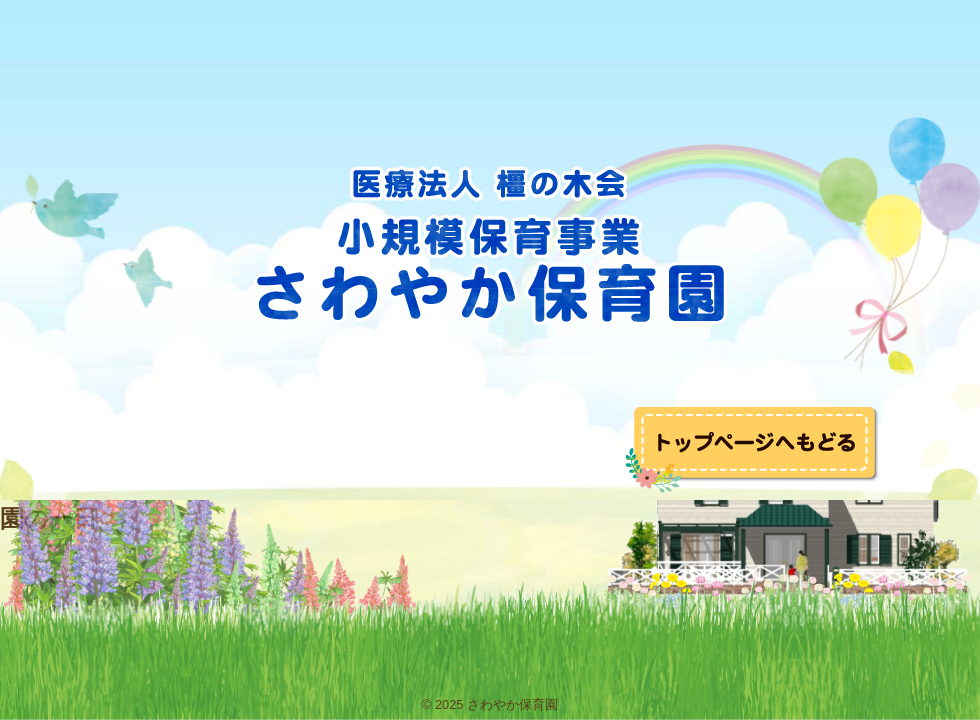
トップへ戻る (752, 449)
